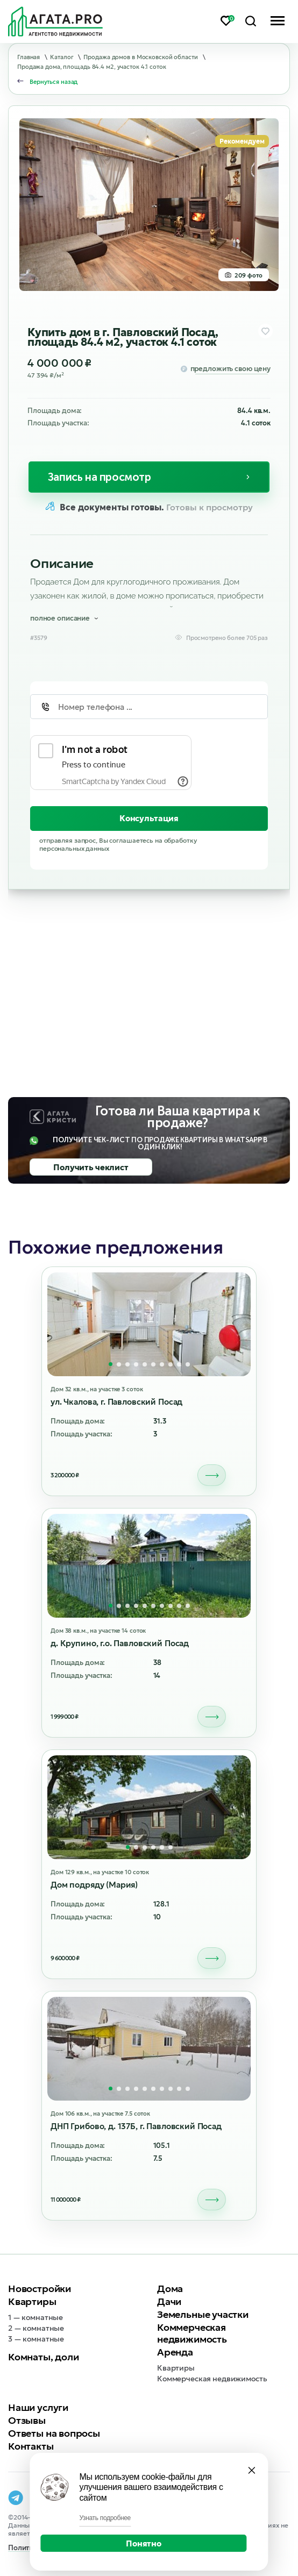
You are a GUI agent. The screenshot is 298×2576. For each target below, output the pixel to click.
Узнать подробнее (105, 2518)
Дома (170, 2288)
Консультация (149, 818)
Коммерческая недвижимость (192, 2333)
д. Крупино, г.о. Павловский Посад (120, 1643)
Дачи (169, 2301)
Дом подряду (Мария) (94, 1885)
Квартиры (32, 2301)
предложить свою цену (230, 369)
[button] (110, 1364)
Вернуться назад (53, 82)
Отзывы (27, 2420)
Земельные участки (203, 2314)
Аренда (175, 2352)
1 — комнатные (35, 2317)
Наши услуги (38, 2407)
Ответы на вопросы (54, 2433)
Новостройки (39, 2288)
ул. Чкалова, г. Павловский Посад (116, 1402)
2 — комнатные (36, 2328)
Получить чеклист (91, 1167)
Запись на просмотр (99, 477)
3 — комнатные (36, 2339)
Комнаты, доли (43, 2357)
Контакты (31, 2446)
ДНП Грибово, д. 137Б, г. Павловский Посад (136, 2126)
